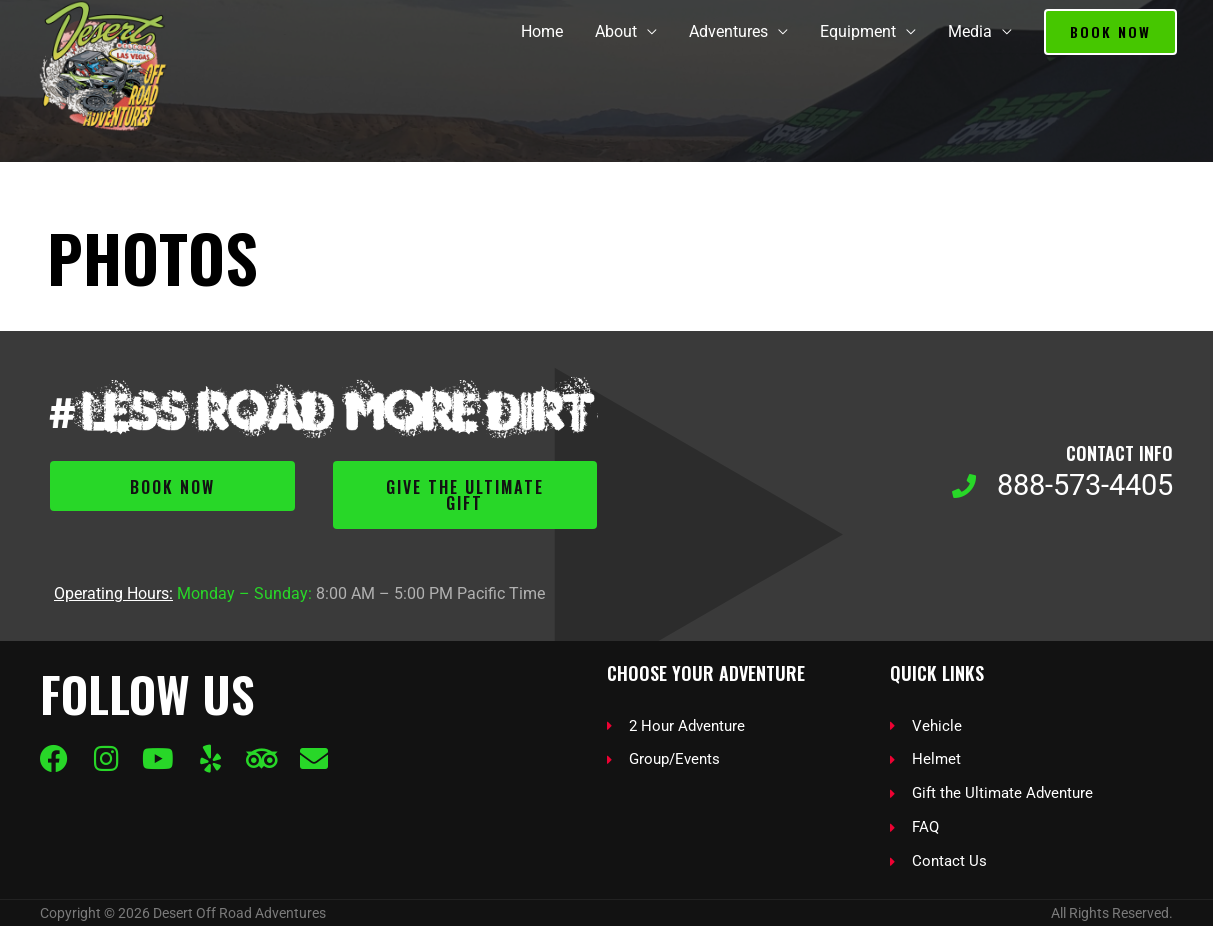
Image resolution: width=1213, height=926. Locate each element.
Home (542, 31)
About (616, 31)
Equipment (858, 31)
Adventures (728, 31)
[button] (1110, 32)
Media (970, 31)
